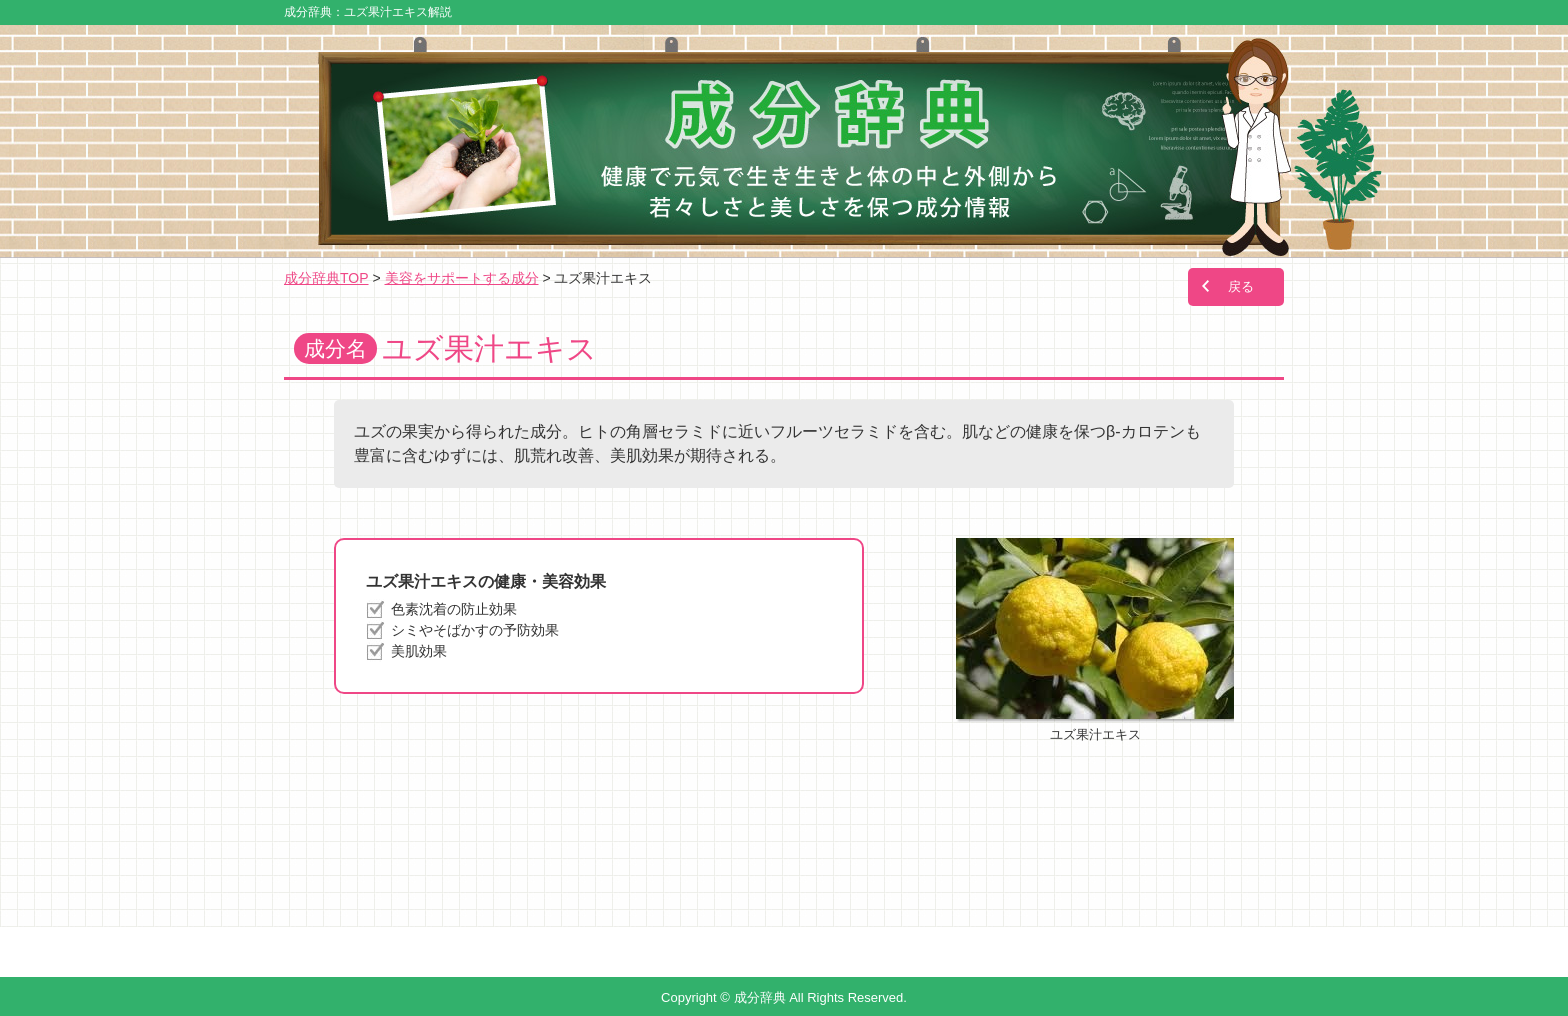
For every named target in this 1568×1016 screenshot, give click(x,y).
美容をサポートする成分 (462, 278)
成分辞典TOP (326, 278)
